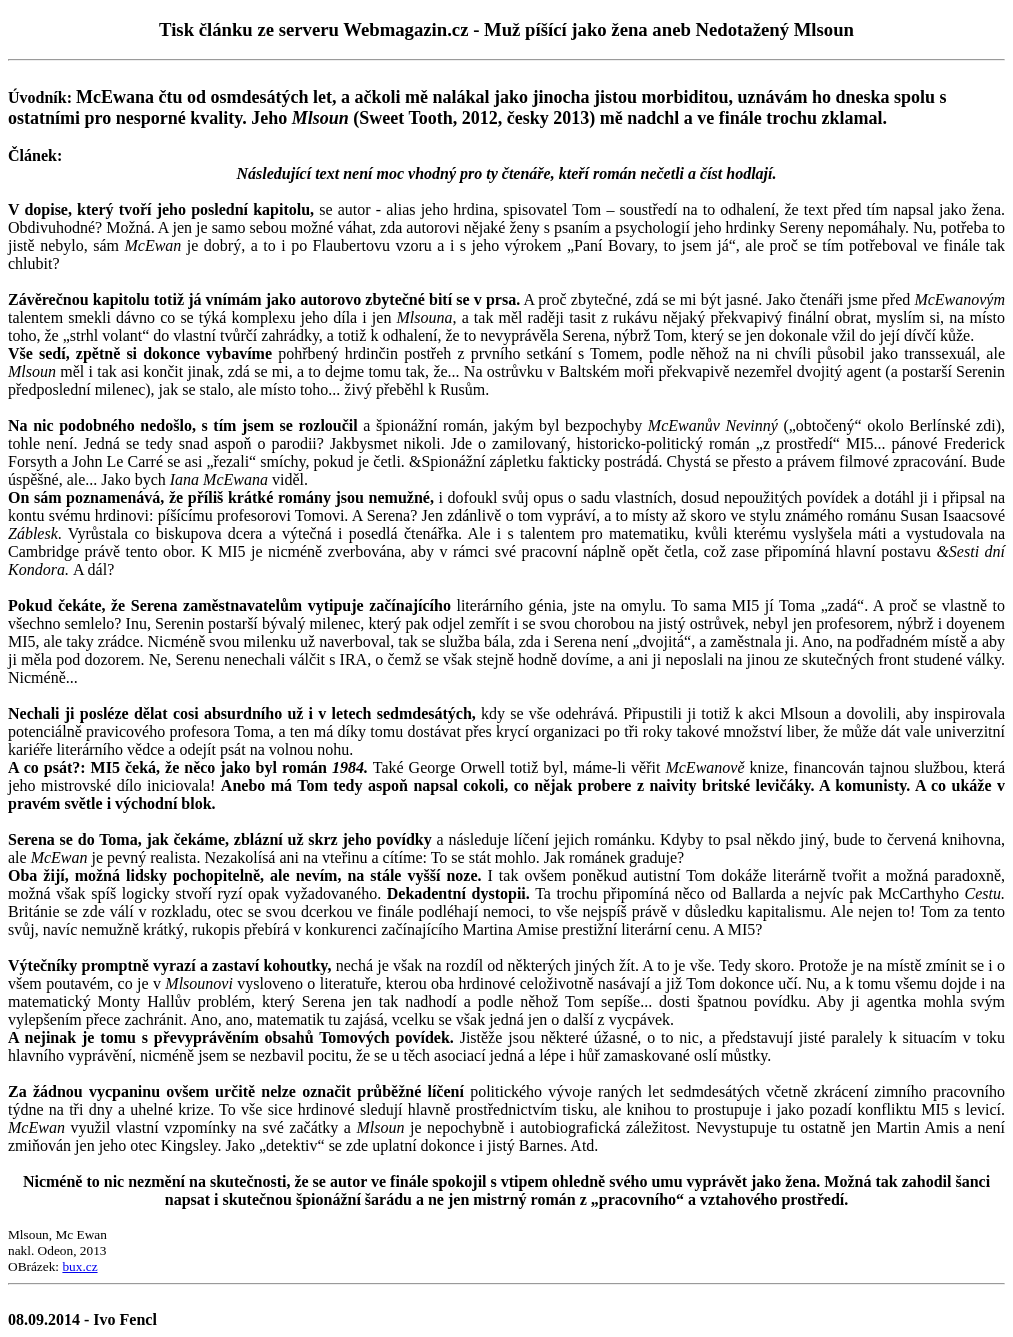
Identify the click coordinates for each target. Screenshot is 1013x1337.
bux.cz (79, 1266)
